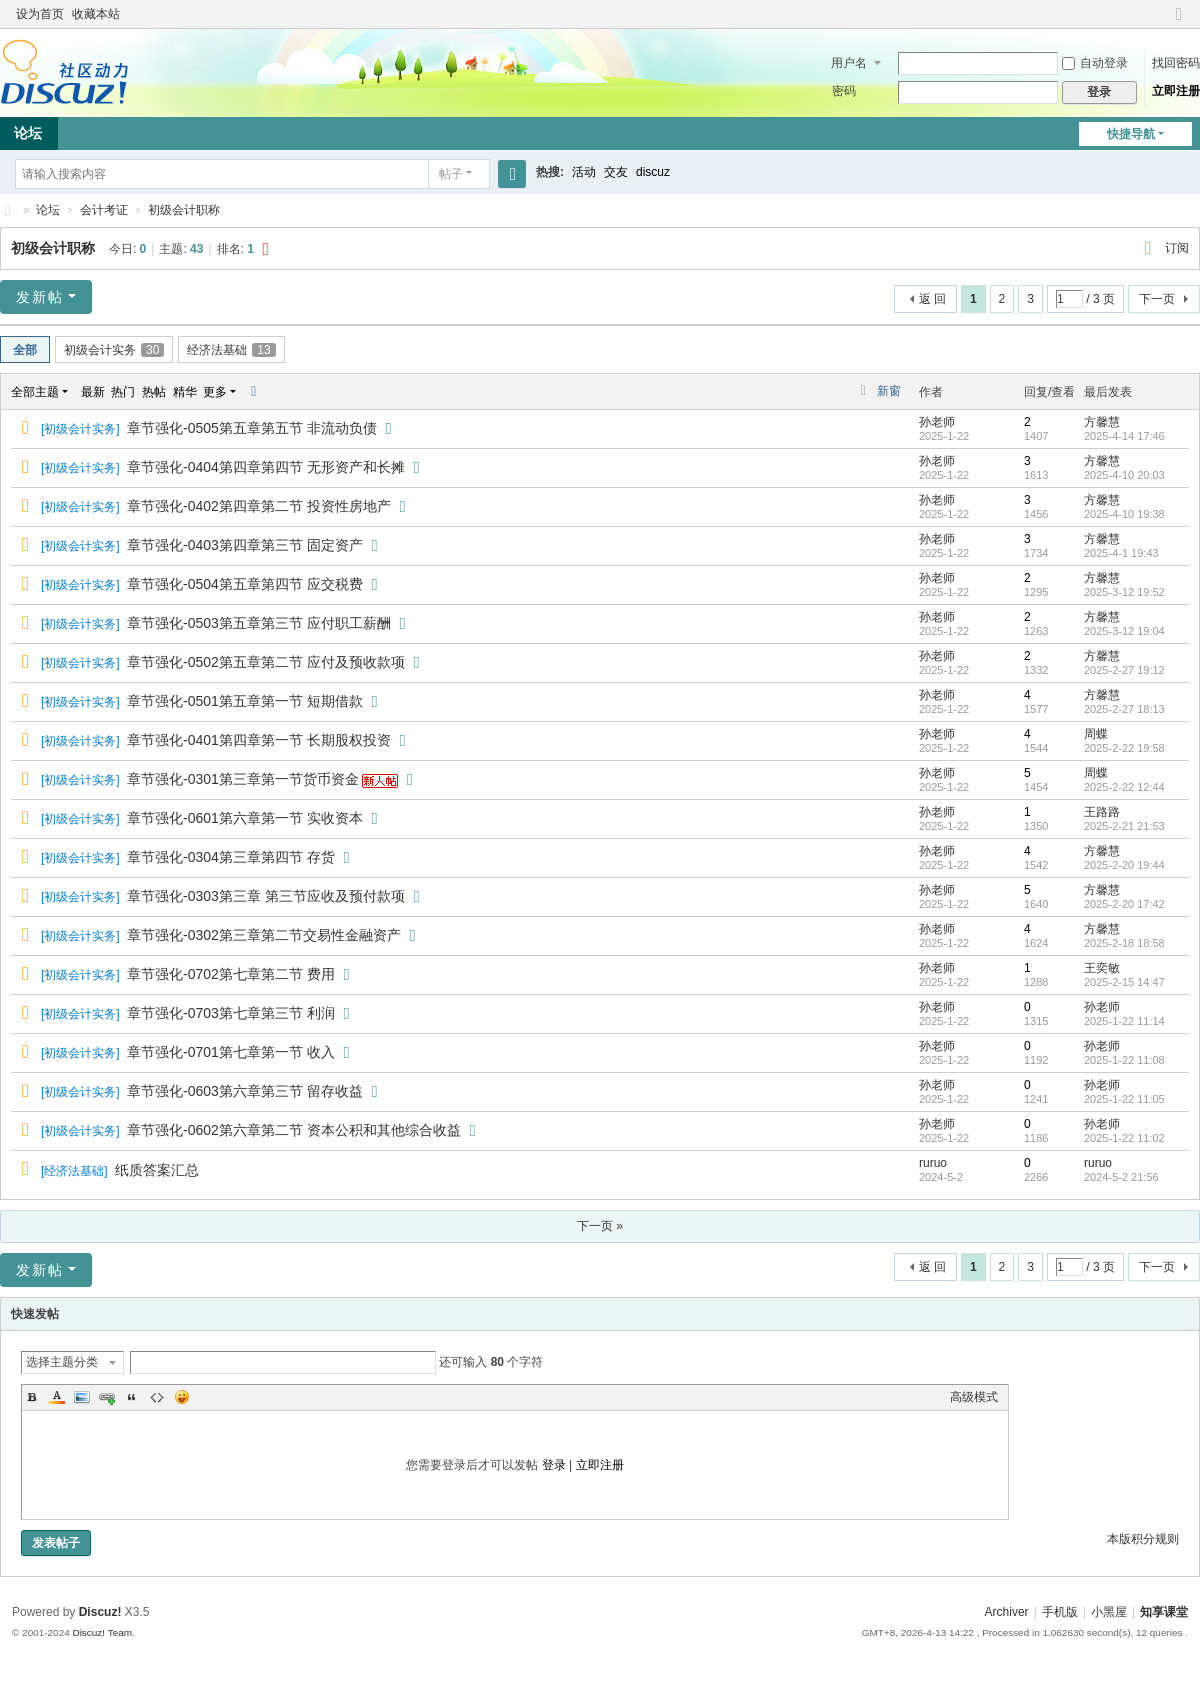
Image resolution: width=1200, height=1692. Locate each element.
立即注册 (1176, 91)
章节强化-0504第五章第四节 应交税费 (245, 584)
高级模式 (974, 1397)
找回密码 (1176, 63)
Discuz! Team (102, 1632)
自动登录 (1095, 63)
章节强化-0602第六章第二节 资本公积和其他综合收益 (294, 1130)
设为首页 (40, 14)
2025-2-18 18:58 (1124, 943)
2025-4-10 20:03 (1124, 475)
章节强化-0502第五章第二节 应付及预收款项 (266, 662)
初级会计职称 (184, 210)
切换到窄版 (1179, 22)
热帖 (154, 392)
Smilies (182, 1397)
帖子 (451, 174)
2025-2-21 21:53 (1124, 826)
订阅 (1177, 248)
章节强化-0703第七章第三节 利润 (231, 1013)
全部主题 (35, 392)
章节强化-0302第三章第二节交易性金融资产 (264, 935)
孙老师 (937, 422)
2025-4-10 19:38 (1124, 514)
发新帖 (40, 297)
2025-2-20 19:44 (1124, 865)
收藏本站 (96, 14)
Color (57, 1397)
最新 (93, 392)
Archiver (1007, 1612)
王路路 (1102, 812)
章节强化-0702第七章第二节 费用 (231, 974)
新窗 (889, 391)
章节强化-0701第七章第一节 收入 (231, 1052)
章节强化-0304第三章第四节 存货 (231, 857)
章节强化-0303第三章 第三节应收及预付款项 (266, 896)
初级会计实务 (114, 350)
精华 (185, 392)
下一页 (1157, 299)
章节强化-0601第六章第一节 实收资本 (245, 818)
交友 (616, 172)
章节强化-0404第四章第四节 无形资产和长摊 (266, 467)
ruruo (933, 1163)
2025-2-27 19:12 (1124, 670)
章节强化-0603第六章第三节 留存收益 (245, 1091)
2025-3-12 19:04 (1124, 631)
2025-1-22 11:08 (1124, 1060)
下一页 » (600, 1226)
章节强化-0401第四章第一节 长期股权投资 (259, 740)
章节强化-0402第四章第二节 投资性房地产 (259, 506)
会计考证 (104, 210)
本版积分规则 (1143, 1539)
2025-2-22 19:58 (1124, 748)
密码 (844, 91)
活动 (584, 172)
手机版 (1060, 1612)
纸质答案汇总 (157, 1170)
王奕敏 (1102, 968)
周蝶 (1096, 734)
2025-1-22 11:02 (1124, 1138)
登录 (554, 1465)
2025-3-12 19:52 (1124, 592)
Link (107, 1397)
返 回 (932, 299)
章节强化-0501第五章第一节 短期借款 (245, 701)
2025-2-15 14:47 (1124, 982)
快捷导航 (1131, 134)
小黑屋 (1109, 1612)
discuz (653, 172)
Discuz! (100, 1612)
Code (157, 1397)
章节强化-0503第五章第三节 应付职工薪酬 (259, 623)
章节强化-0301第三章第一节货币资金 (243, 779)
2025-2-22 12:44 (1124, 787)
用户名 (849, 63)
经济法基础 (231, 350)
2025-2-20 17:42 (1124, 904)
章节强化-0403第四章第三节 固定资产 (245, 545)
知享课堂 (8, 210)
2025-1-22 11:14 (1124, 1021)
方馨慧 (1102, 422)
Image (82, 1397)
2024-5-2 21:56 (1121, 1177)
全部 (25, 350)
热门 (123, 392)
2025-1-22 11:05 (1124, 1099)
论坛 (48, 210)
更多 (215, 392)
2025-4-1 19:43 (1121, 553)
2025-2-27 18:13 (1124, 709)
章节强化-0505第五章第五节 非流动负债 (252, 428)
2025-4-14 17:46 (1124, 436)
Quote (132, 1397)
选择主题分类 (62, 1362)
